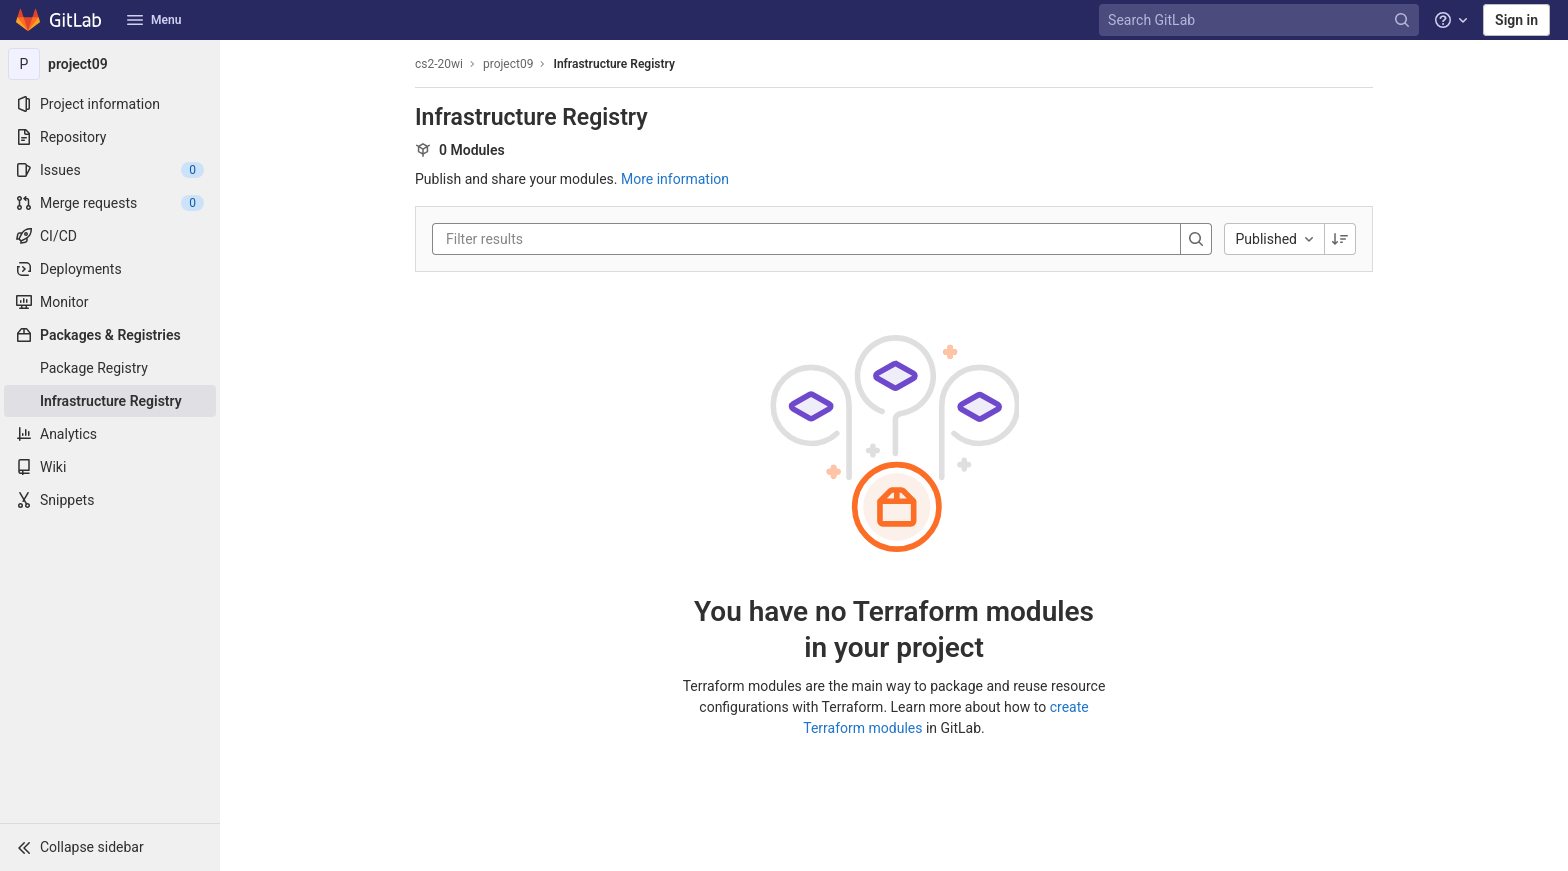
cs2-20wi (439, 64)
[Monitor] (110, 302)
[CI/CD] (110, 236)
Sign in (1516, 20)
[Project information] (110, 104)
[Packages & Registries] (110, 335)
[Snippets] (110, 500)
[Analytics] (110, 434)
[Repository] (110, 137)
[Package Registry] (110, 368)
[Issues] (110, 170)
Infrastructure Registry (613, 64)
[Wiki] (110, 467)
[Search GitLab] (1261, 20)
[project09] (110, 64)
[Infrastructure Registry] (110, 401)
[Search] (1196, 239)
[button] (110, 847)
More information (675, 179)
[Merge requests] (110, 203)
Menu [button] (154, 20)
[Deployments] (110, 269)
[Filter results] (566, 239)
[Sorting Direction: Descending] (1340, 239)
